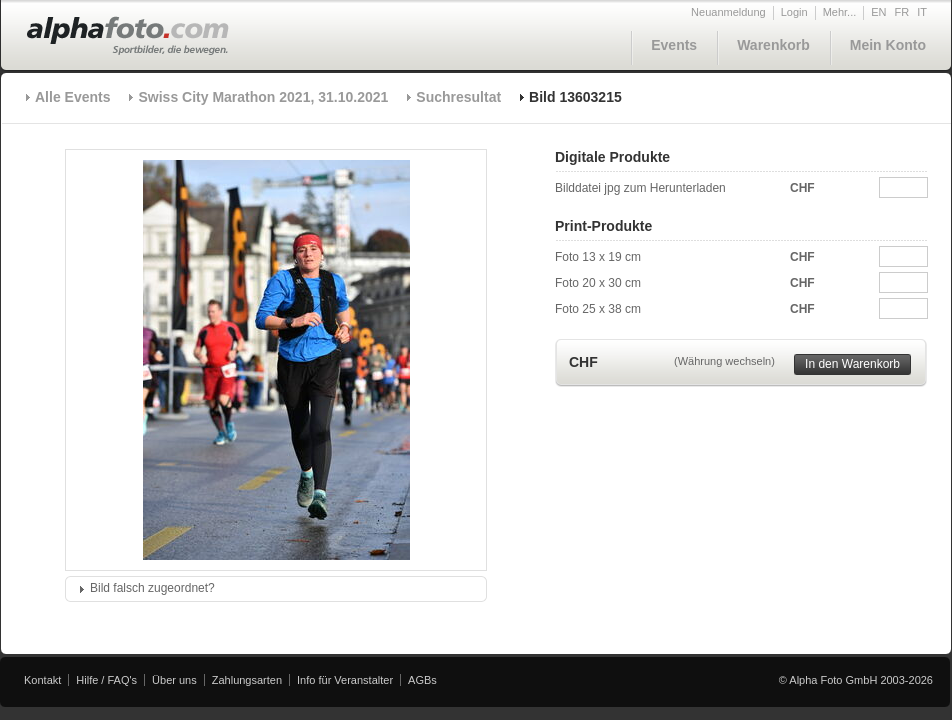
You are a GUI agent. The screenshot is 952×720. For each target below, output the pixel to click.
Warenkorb (773, 45)
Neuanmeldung (728, 12)
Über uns (174, 680)
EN (878, 12)
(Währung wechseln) (724, 361)
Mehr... (840, 12)
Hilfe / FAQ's (106, 680)
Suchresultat (458, 97)
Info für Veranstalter (345, 680)
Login (794, 12)
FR (902, 12)
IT (922, 12)
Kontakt (42, 680)
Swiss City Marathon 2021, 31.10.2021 (263, 97)
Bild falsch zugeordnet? (152, 588)
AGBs (422, 680)
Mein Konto (888, 45)
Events (674, 45)
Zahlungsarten (247, 680)
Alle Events (72, 97)
